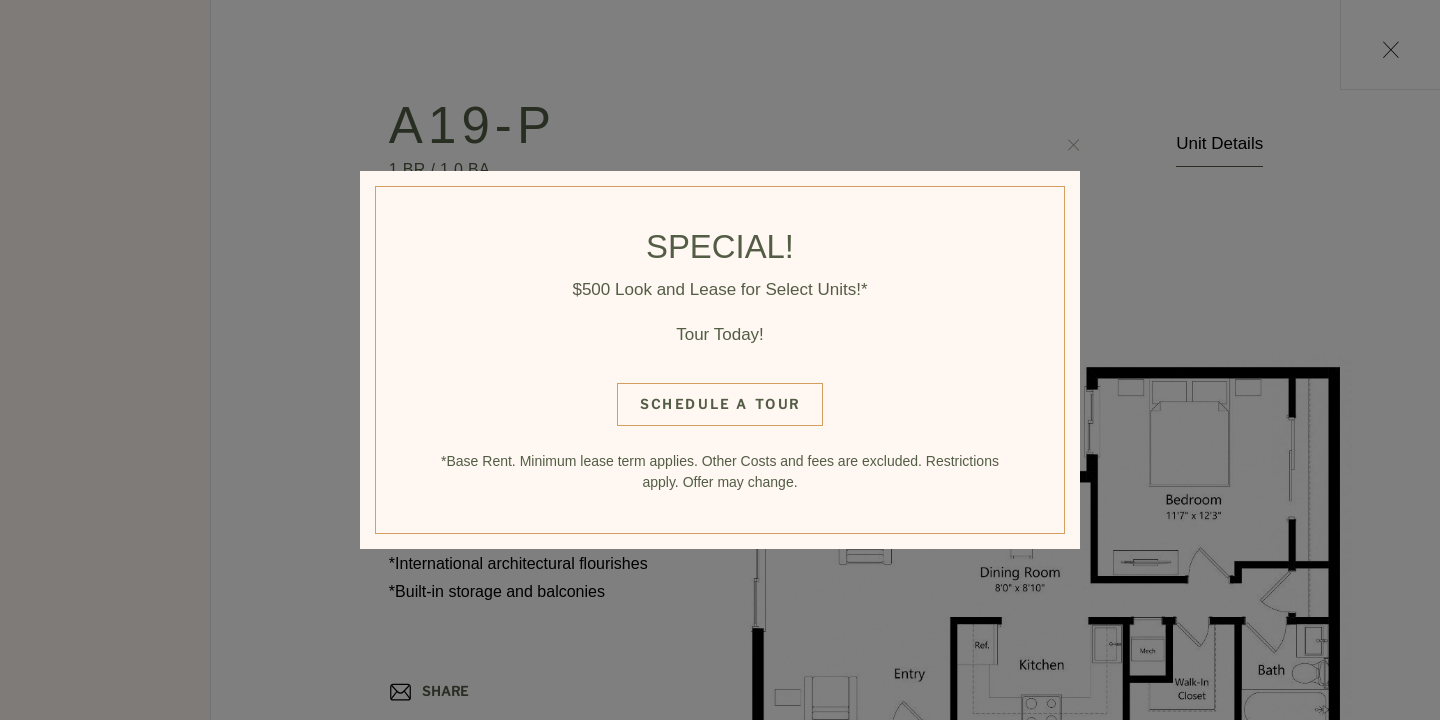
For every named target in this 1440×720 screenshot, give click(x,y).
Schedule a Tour (720, 404)
